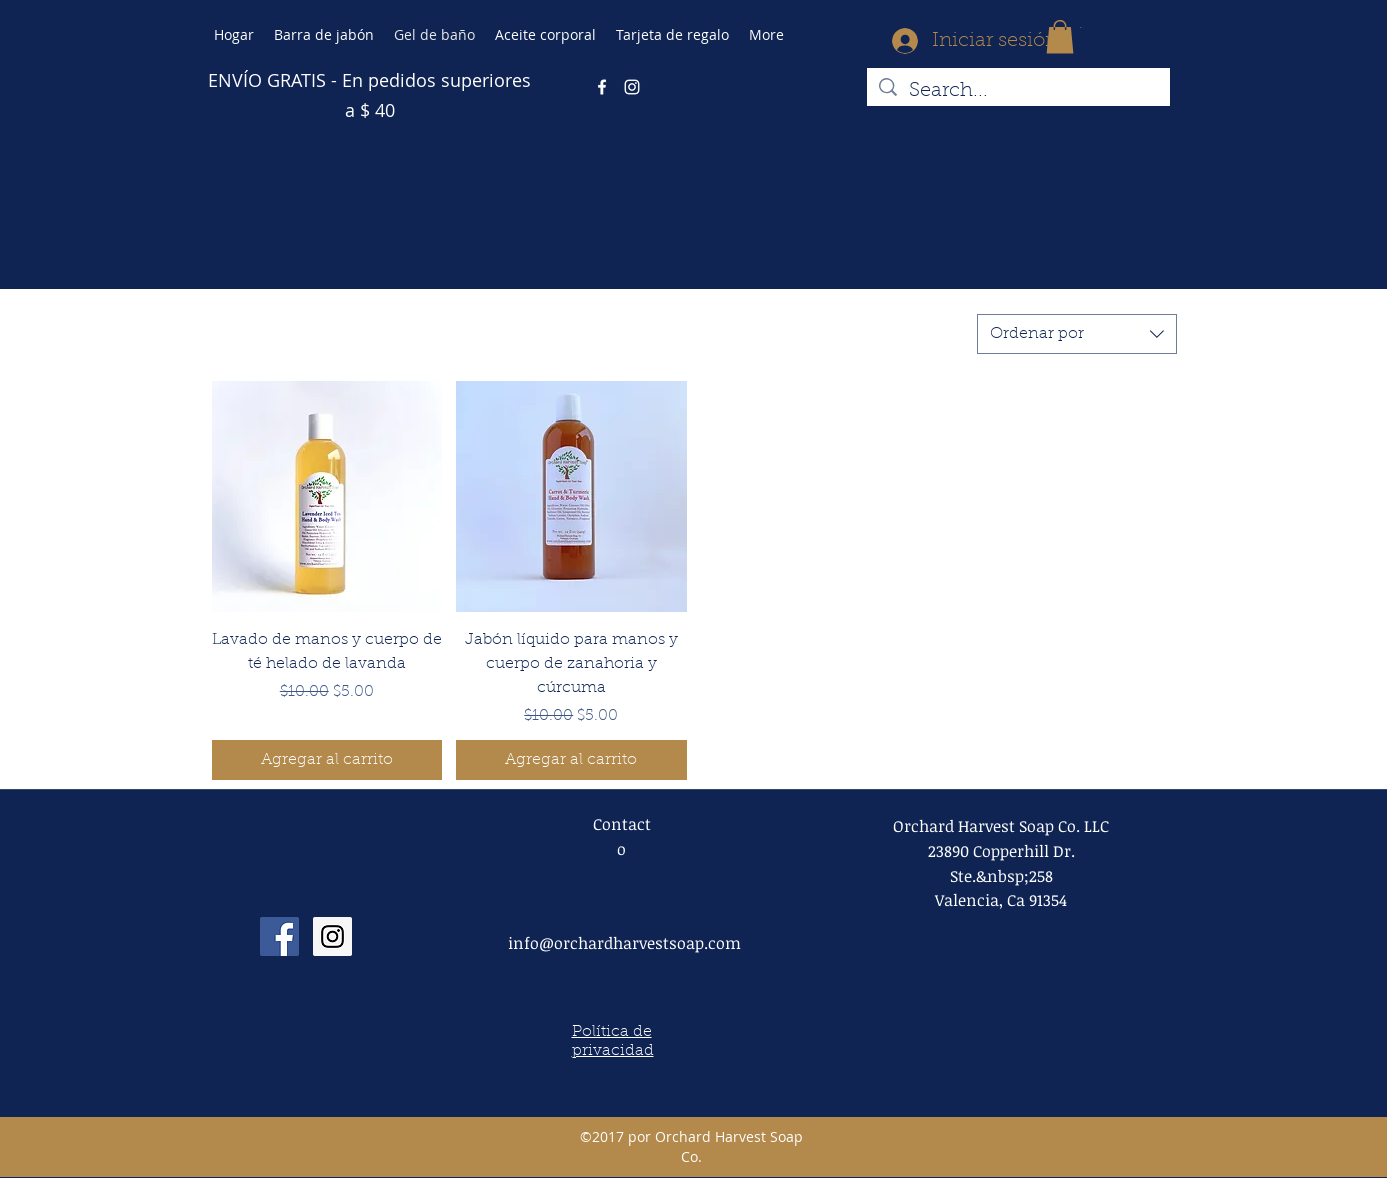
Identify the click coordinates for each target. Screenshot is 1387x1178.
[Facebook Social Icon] (279, 936)
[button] (1060, 36)
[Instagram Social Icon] (332, 936)
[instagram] (632, 87)
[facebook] (602, 87)
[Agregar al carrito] (327, 760)
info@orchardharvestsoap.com (624, 943)
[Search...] (1018, 91)
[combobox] (1077, 334)
